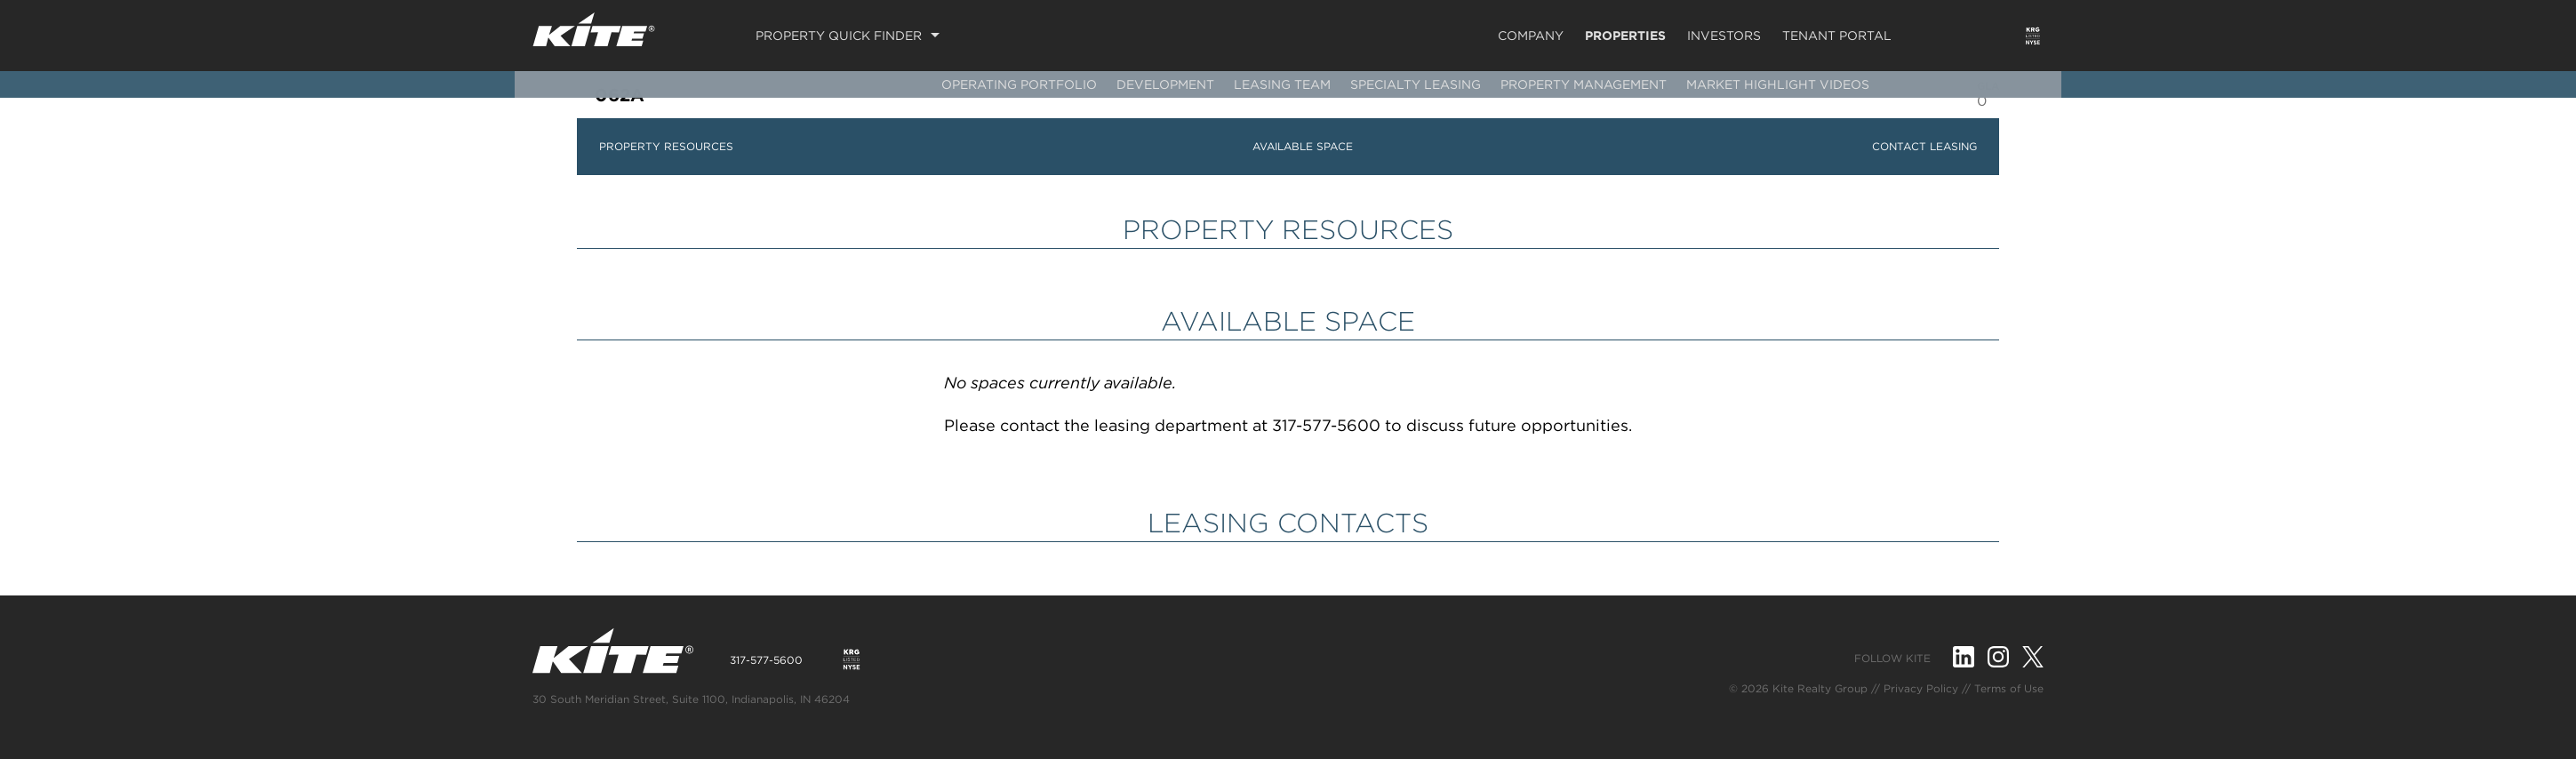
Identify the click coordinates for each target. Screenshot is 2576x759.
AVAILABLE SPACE (1302, 146)
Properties (1625, 35)
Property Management (1583, 84)
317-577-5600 (766, 660)
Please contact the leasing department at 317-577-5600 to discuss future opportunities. (1288, 425)
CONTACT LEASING (1924, 146)
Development (1165, 84)
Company (1531, 35)
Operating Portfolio (1019, 84)
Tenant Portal (1837, 35)
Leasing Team (1282, 84)
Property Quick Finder (839, 35)
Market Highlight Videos (1777, 84)
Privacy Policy (1921, 688)
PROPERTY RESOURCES (666, 146)
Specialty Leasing (1415, 84)
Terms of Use (2009, 688)
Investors (1724, 35)
